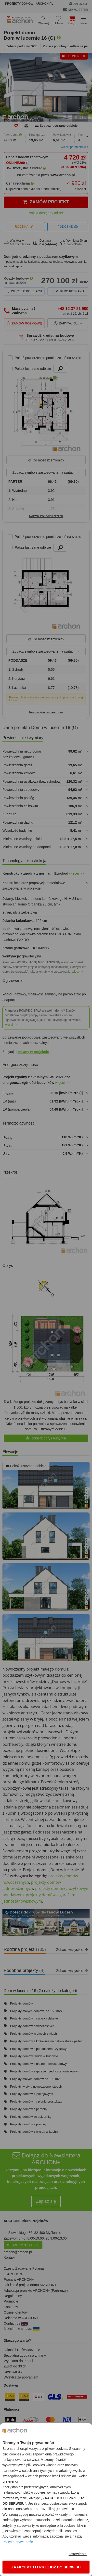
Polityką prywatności (18, 2542)
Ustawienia (78, 2554)
